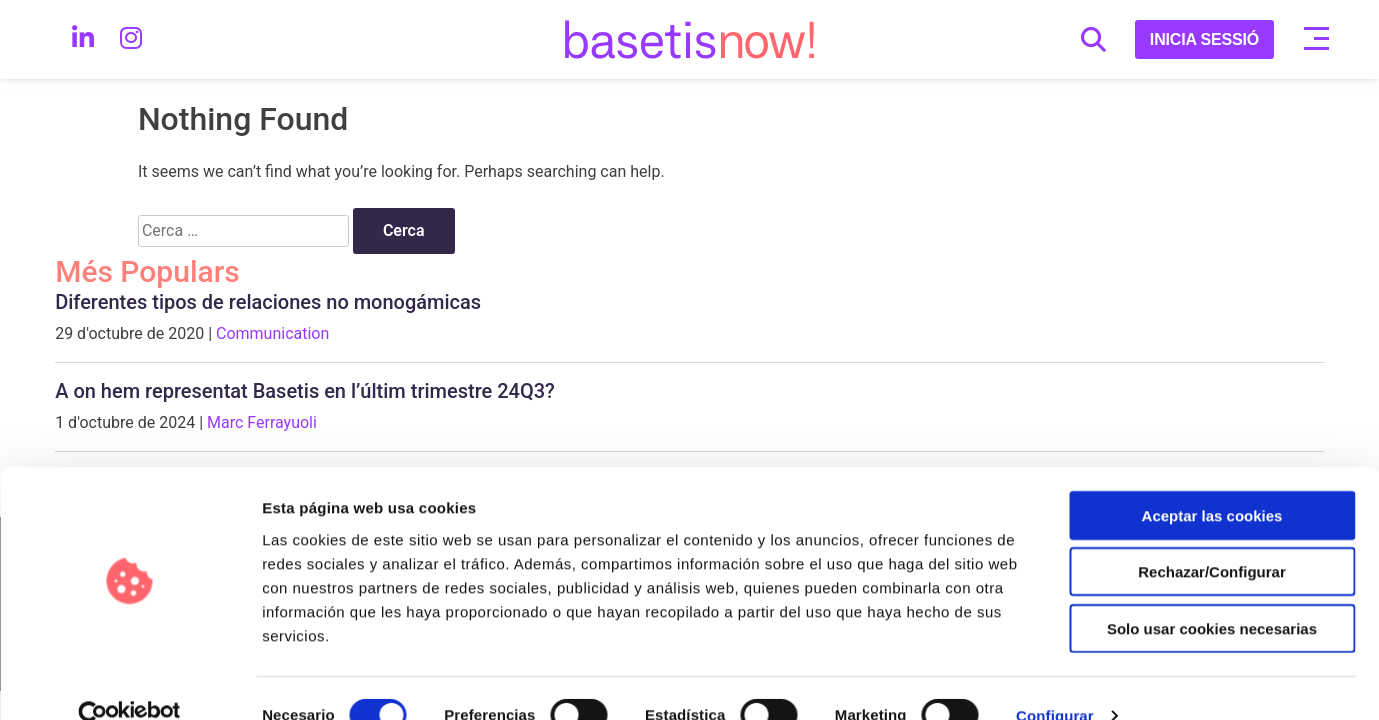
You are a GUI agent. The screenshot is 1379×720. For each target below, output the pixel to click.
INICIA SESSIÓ (1204, 39)
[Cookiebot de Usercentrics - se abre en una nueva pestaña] (129, 681)
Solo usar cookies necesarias (1212, 592)
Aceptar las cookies (1212, 479)
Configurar (1055, 680)
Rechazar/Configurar (1212, 536)
